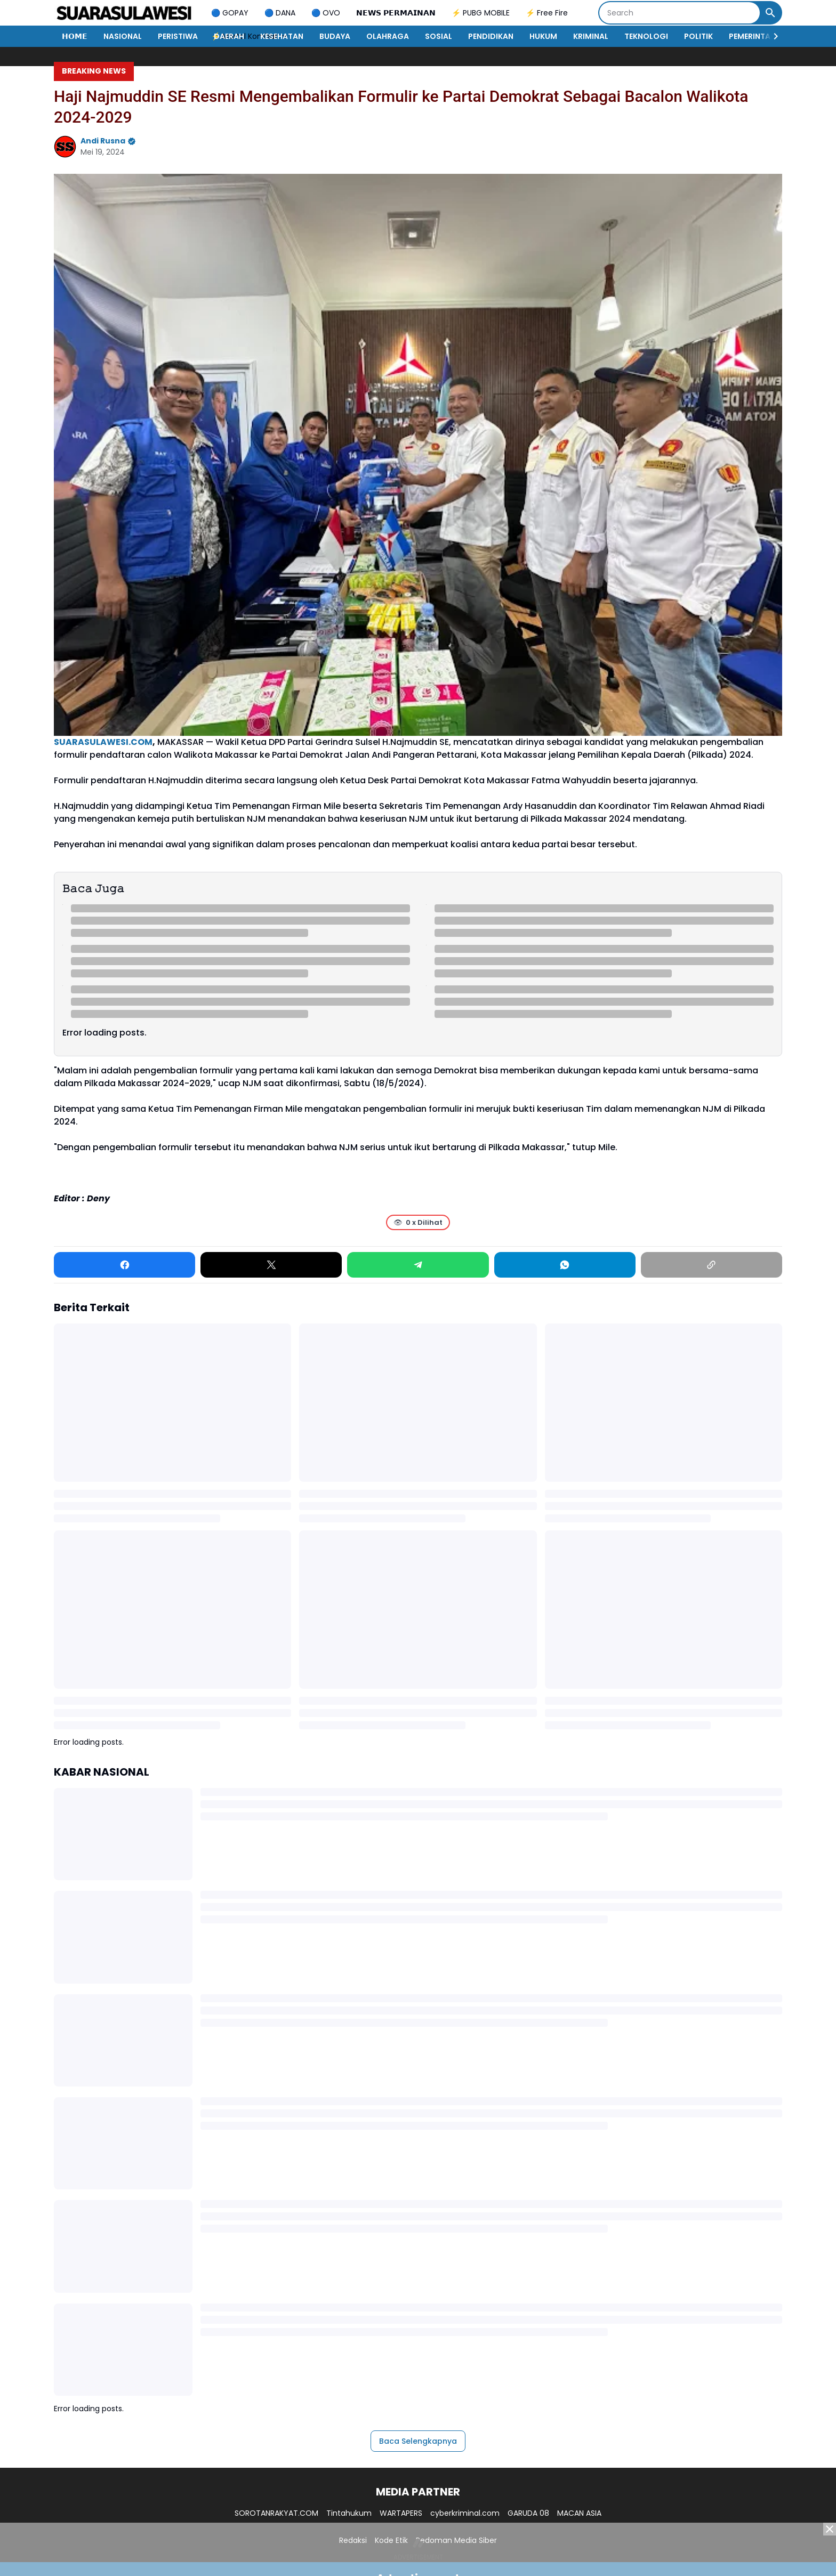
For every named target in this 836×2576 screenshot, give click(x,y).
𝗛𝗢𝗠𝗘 (74, 36)
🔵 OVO (325, 12)
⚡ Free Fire (547, 12)
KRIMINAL (590, 36)
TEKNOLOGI (646, 36)
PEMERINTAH (752, 36)
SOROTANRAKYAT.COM (276, 2513)
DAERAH (229, 36)
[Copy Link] (711, 1265)
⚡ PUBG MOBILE (481, 12)
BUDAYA (334, 36)
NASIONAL (122, 36)
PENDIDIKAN (490, 36)
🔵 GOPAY (229, 12)
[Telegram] (417, 1265)
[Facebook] (124, 1265)
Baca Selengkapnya (418, 2441)
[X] (271, 1265)
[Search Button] (770, 12)
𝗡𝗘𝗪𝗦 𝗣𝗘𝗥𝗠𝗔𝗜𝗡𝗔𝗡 (396, 12)
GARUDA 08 (528, 2513)
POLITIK (698, 36)
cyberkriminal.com (465, 2513)
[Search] (679, 12)
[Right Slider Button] (771, 36)
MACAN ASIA (579, 2513)
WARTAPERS (401, 2513)
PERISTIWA (178, 36)
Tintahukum (349, 2513)
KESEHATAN (281, 36)
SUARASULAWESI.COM (103, 742)
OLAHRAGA (387, 36)
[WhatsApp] (565, 1265)
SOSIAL (438, 36)
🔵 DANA (279, 12)
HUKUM (543, 36)
